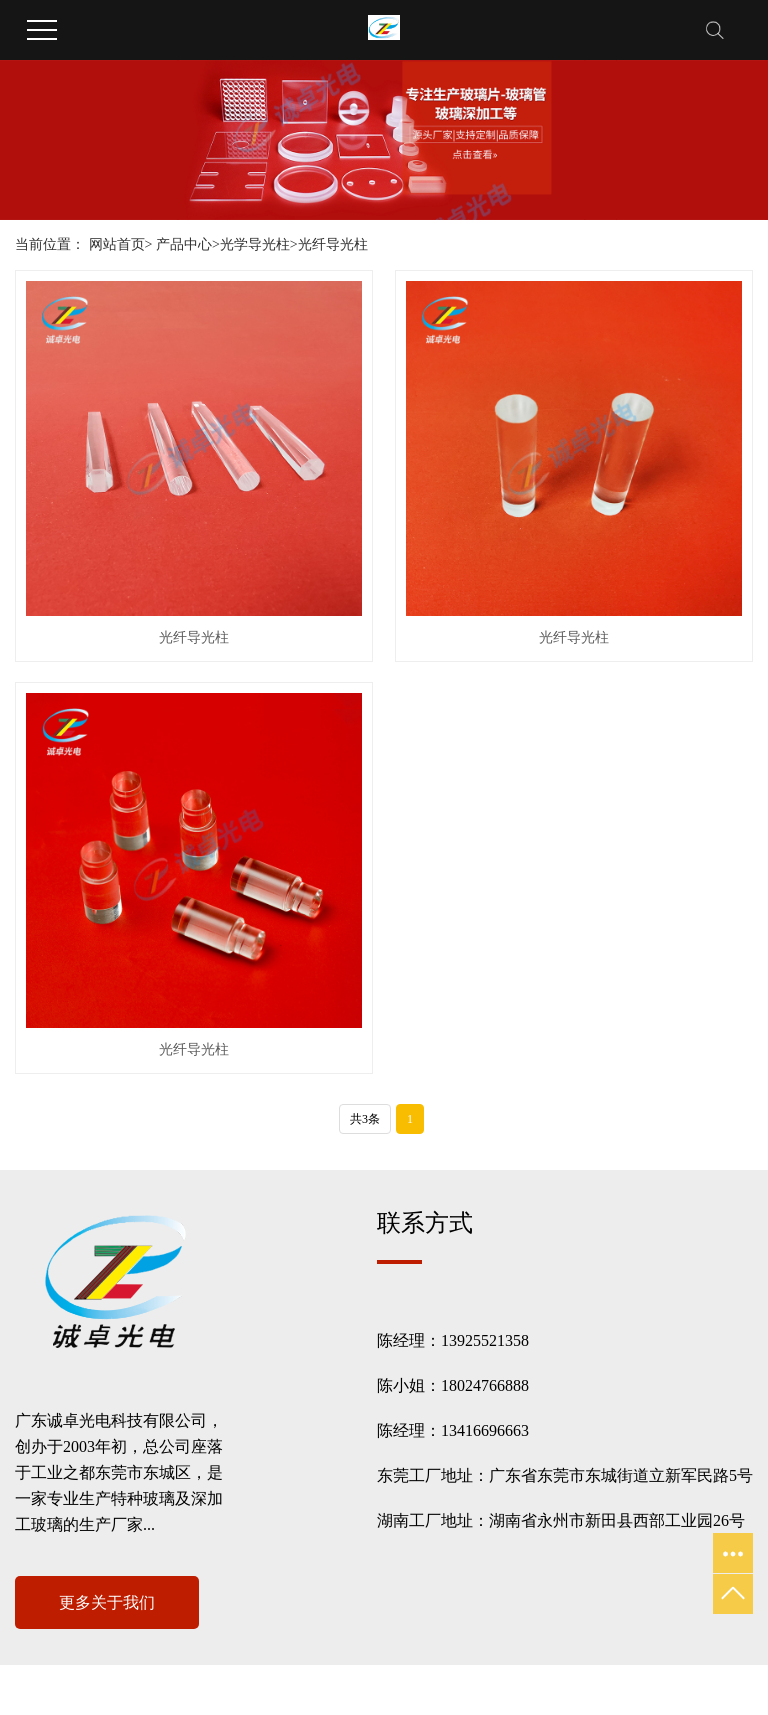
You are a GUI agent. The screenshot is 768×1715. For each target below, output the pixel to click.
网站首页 (117, 244)
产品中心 (184, 244)
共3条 (365, 1119)
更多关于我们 (107, 1602)
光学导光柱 (255, 244)
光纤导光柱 (333, 244)
